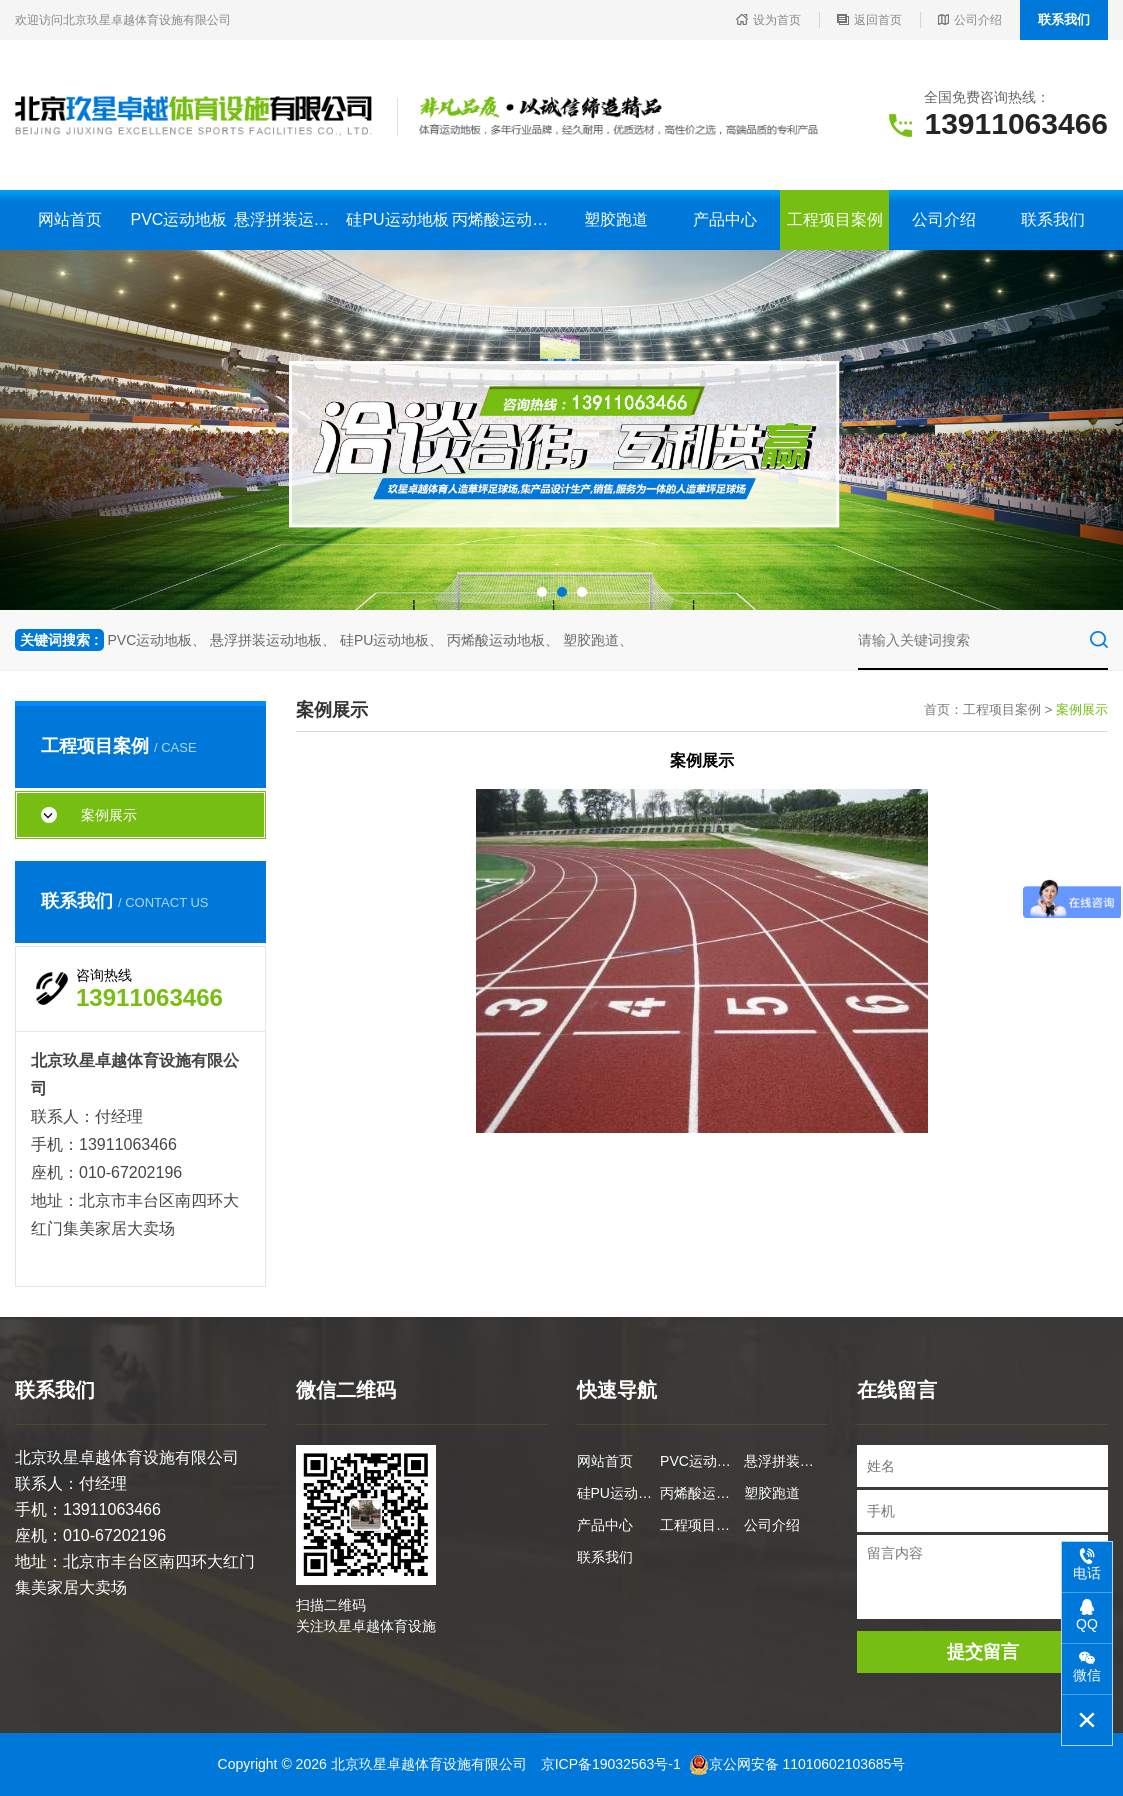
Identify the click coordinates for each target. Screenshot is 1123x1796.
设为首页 (768, 20)
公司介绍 (970, 20)
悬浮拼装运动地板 (288, 219)
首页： (943, 709)
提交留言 (983, 1652)
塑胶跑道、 (598, 640)
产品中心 (725, 219)
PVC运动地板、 (156, 640)
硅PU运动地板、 (391, 640)
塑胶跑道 (616, 219)
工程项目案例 (835, 219)
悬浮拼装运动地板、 (273, 640)
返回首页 (869, 20)
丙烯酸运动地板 (506, 219)
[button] (542, 592)
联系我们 (1064, 19)
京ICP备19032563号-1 (611, 1764)
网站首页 (70, 219)
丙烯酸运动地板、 (503, 640)
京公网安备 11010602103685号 (797, 1764)
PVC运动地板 (178, 219)
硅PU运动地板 (397, 219)
